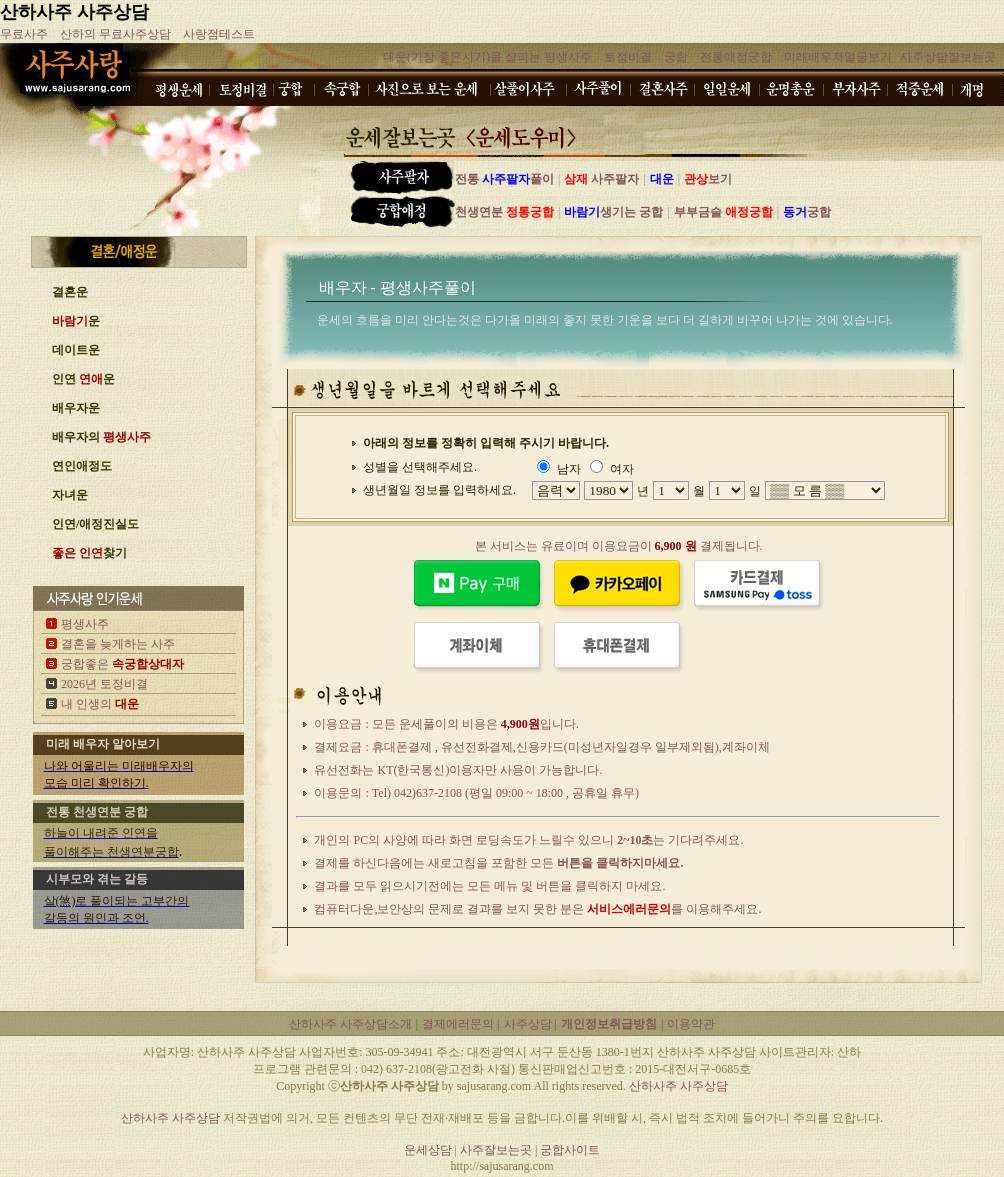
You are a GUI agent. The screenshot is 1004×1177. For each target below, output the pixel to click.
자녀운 (70, 495)
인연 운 (83, 379)
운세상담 (428, 1150)
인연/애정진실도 (95, 524)
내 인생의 (100, 704)
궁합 (676, 57)
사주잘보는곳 (497, 1150)
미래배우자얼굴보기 (838, 57)
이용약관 (691, 1024)
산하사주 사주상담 (74, 12)
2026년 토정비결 (104, 684)
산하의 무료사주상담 (115, 34)
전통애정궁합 (736, 57)
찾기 (89, 553)
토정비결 (628, 57)
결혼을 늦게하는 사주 (118, 644)
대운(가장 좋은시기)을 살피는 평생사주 (487, 57)
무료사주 (24, 34)
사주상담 (529, 1024)
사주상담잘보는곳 (948, 57)
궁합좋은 (122, 664)
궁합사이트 (570, 1150)
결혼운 (70, 292)
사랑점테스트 (219, 34)
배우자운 (76, 408)
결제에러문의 (459, 1024)
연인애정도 (82, 466)
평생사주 (85, 624)
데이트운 (76, 350)
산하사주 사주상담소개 (350, 1024)
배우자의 (101, 437)
